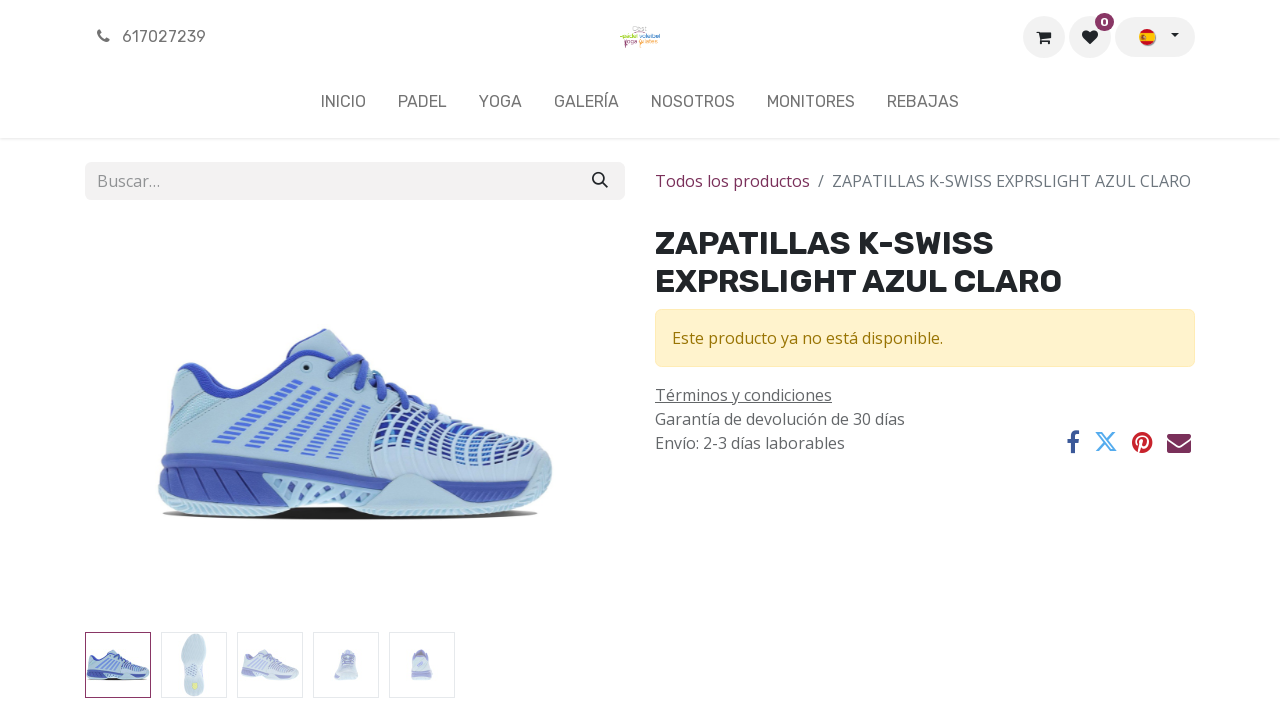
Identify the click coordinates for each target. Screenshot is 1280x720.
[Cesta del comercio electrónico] (1044, 37)
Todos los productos (732, 181)
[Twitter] (1106, 442)
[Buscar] (600, 181)
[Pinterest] (1142, 442)
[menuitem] (343, 106)
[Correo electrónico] (1179, 442)
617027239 (149, 36)
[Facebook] (1073, 442)
